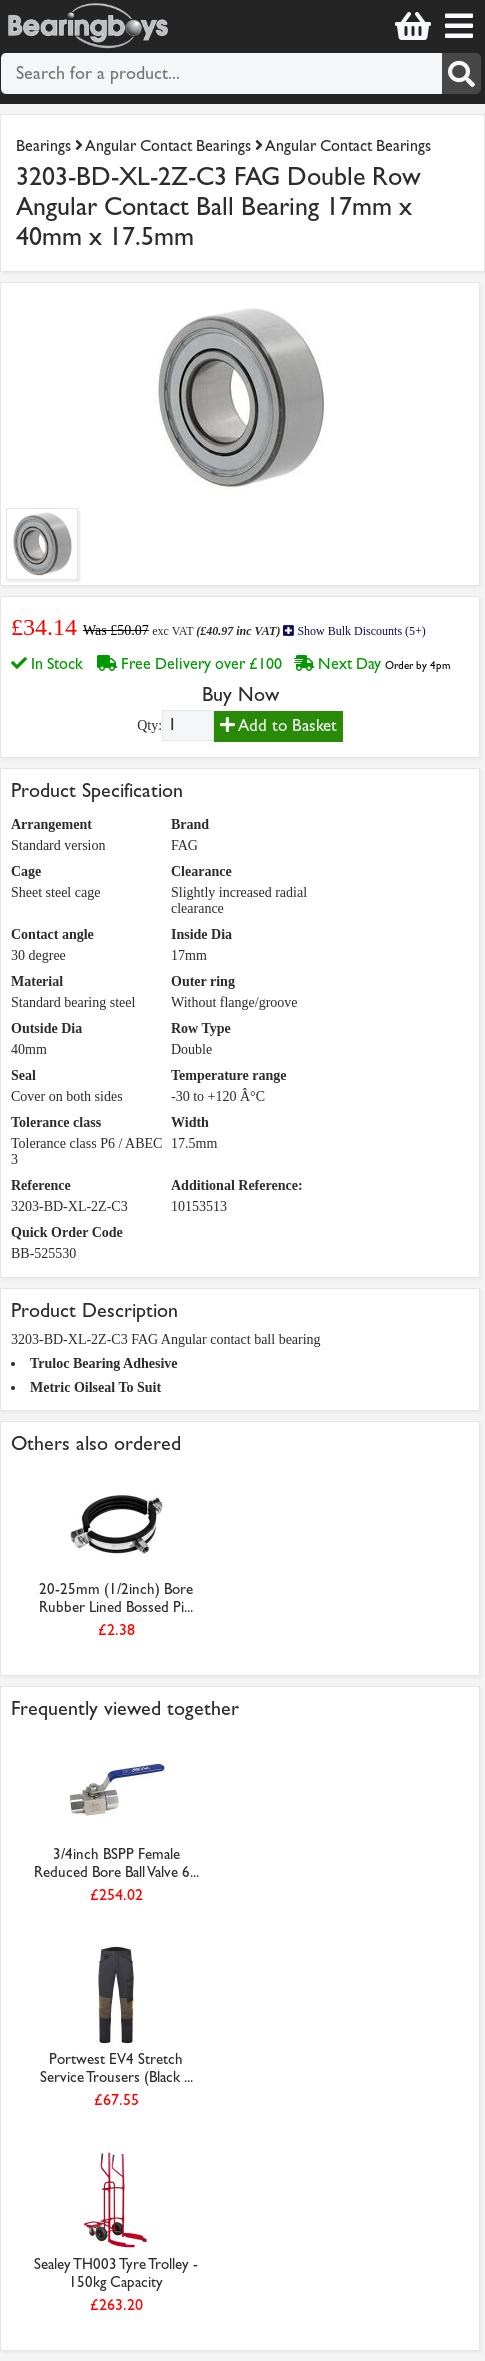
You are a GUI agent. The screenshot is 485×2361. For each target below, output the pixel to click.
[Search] (462, 73)
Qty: (149, 725)
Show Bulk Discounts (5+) (354, 631)
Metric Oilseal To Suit (95, 1387)
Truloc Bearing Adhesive (104, 1363)
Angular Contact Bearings (168, 145)
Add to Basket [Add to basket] (278, 725)
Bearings (43, 145)
